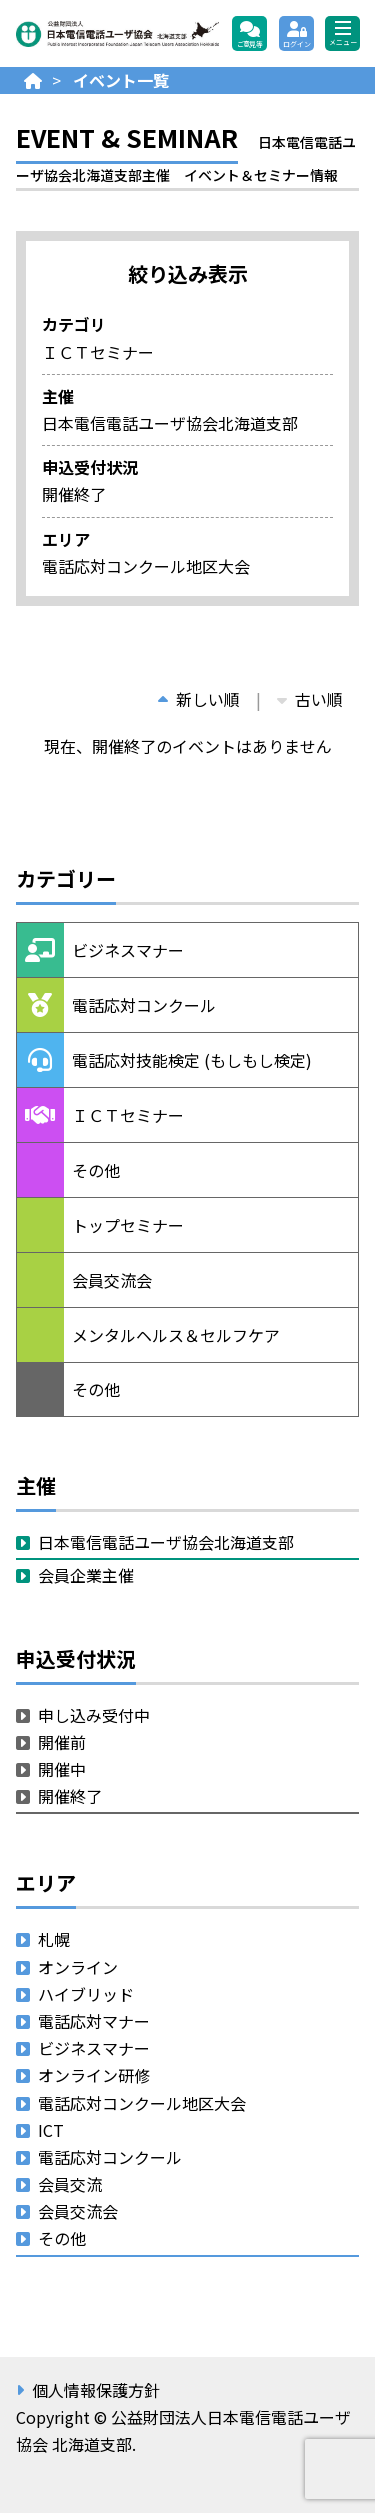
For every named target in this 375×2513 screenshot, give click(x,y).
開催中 (62, 1769)
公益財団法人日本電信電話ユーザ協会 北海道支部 (117, 33)
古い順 (310, 699)
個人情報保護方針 (96, 2390)
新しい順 (199, 699)
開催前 (62, 1742)
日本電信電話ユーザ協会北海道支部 (166, 1542)
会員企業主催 (86, 1575)
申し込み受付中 (94, 1715)
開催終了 (70, 1796)
